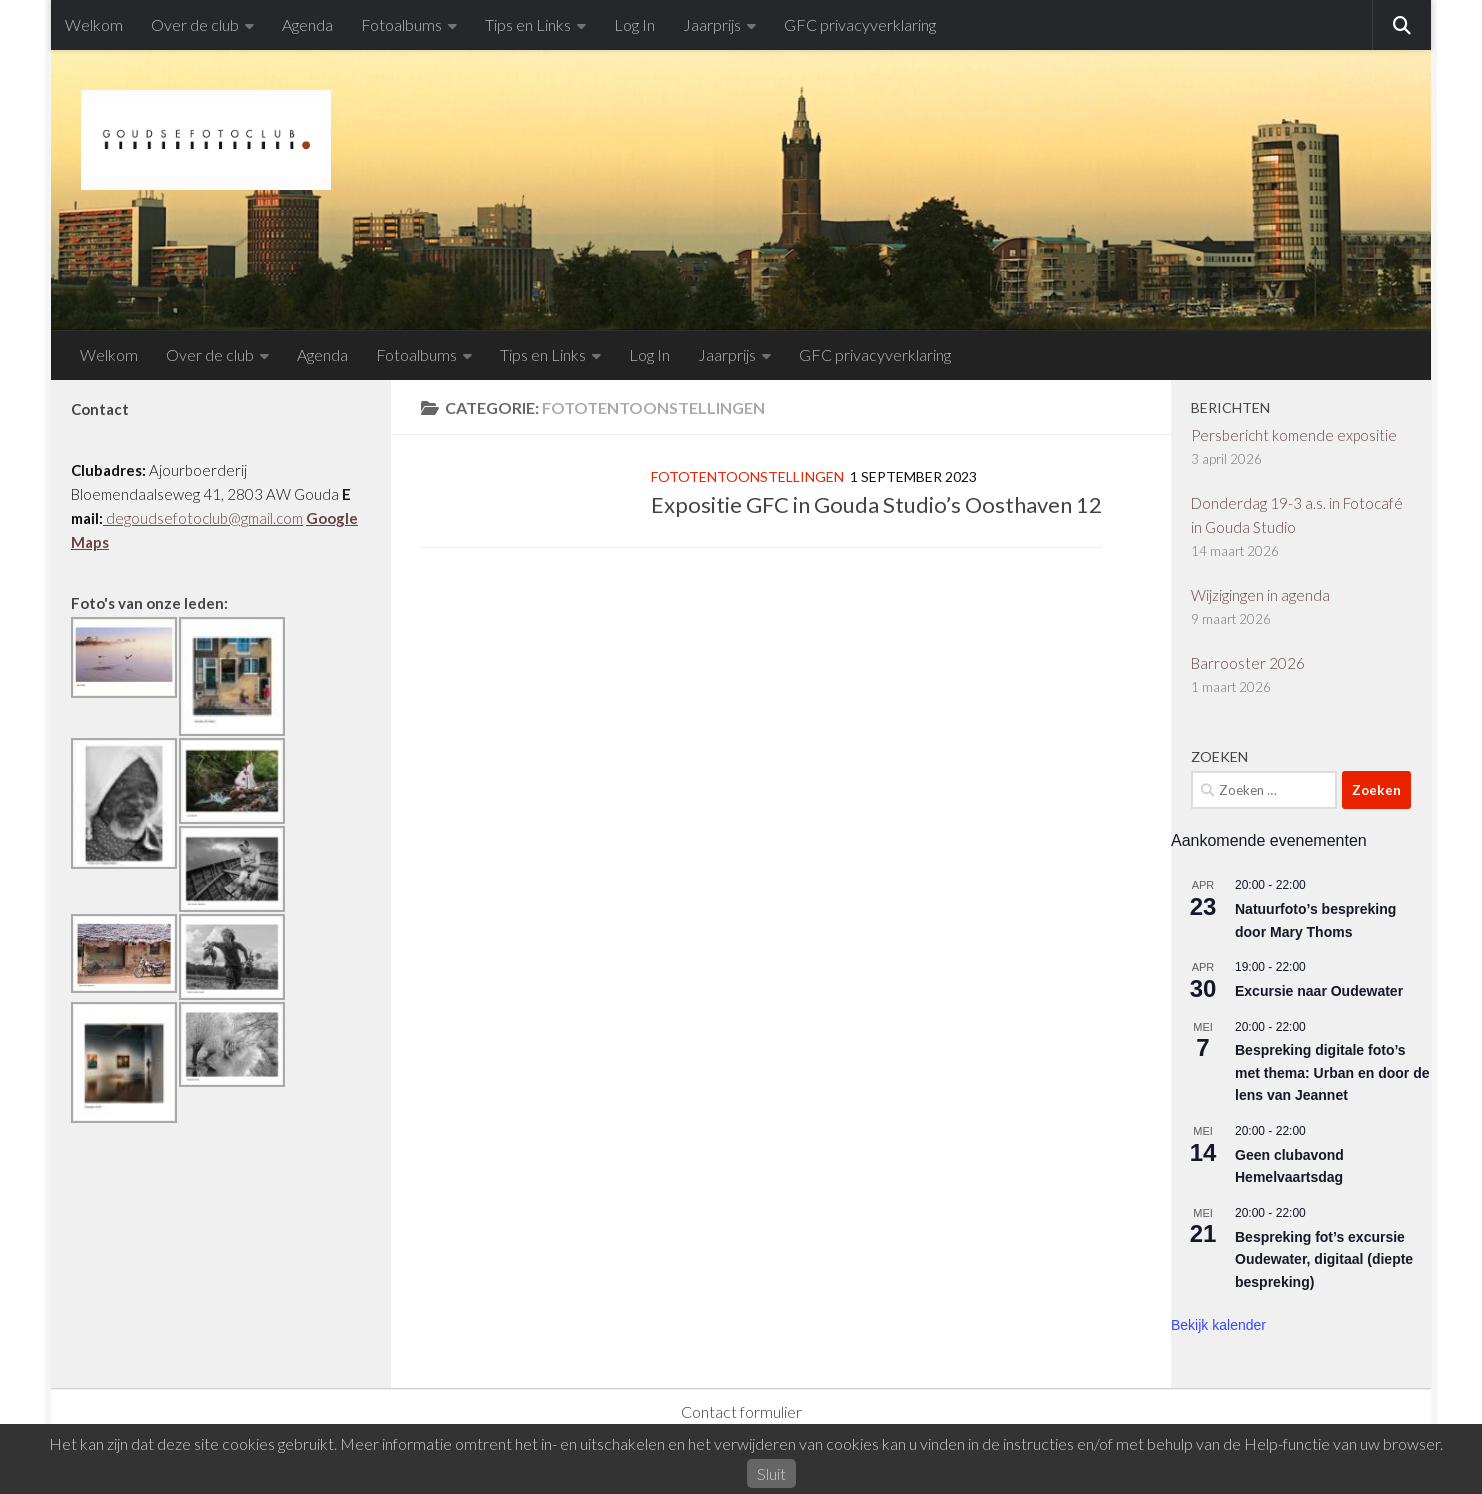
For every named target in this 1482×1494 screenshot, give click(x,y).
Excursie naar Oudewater (1319, 991)
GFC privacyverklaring (860, 24)
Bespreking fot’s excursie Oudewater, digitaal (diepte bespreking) (1324, 1259)
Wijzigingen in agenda (1260, 595)
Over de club (195, 24)
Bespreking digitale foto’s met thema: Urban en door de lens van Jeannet (1332, 1072)
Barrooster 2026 (1248, 663)
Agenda (307, 24)
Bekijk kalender (1218, 1325)
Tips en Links (528, 24)
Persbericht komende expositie (1294, 435)
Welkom (94, 24)
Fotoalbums (401, 24)
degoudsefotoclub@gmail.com (203, 518)
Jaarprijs (712, 24)
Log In (634, 24)
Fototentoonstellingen (747, 476)
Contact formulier (741, 1411)
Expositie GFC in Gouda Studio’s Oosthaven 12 (876, 504)
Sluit (771, 1473)
